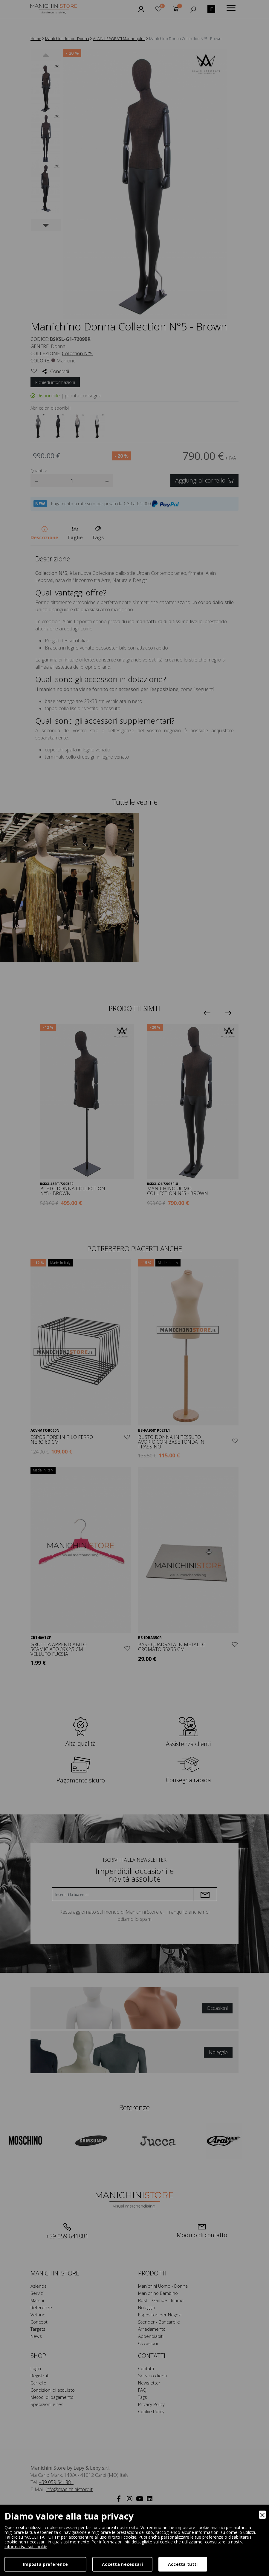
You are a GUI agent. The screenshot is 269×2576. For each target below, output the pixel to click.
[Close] (262, 2515)
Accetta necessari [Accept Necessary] (122, 2564)
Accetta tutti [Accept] (183, 2564)
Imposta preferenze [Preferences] (45, 2564)
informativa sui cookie (25, 2546)
